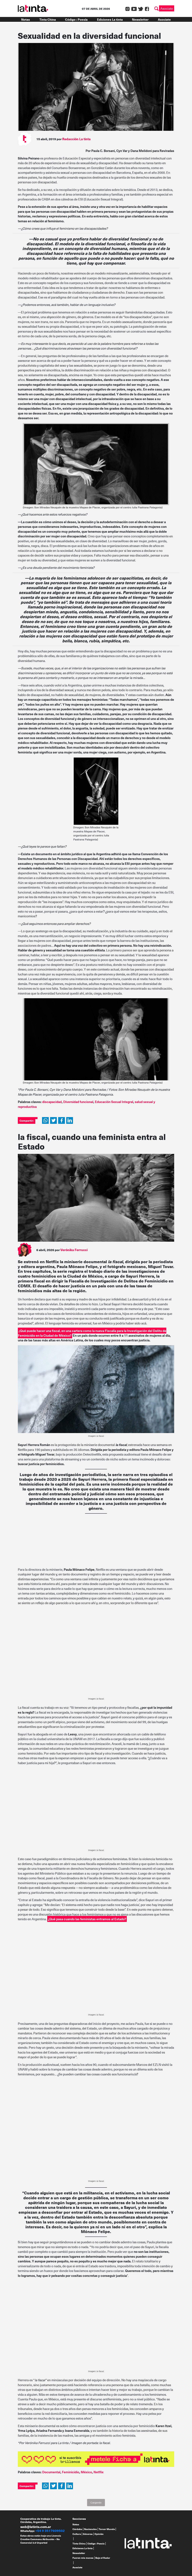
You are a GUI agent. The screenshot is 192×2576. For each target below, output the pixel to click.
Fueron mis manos (82, 2558)
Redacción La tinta (76, 138)
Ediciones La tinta (110, 19)
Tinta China (47, 19)
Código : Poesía (76, 19)
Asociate (166, 8)
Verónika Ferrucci (74, 1249)
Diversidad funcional (78, 1101)
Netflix (98, 2472)
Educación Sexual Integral (114, 1101)
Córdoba (77, 2529)
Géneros (88, 2534)
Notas (25, 19)
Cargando (96, 2502)
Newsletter (140, 19)
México (86, 2472)
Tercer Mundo (107, 2529)
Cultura (76, 2534)
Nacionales (90, 2529)
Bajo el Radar (102, 2558)
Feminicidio (70, 2472)
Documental (51, 2472)
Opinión (99, 2534)
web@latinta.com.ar (35, 2526)
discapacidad (52, 1101)
